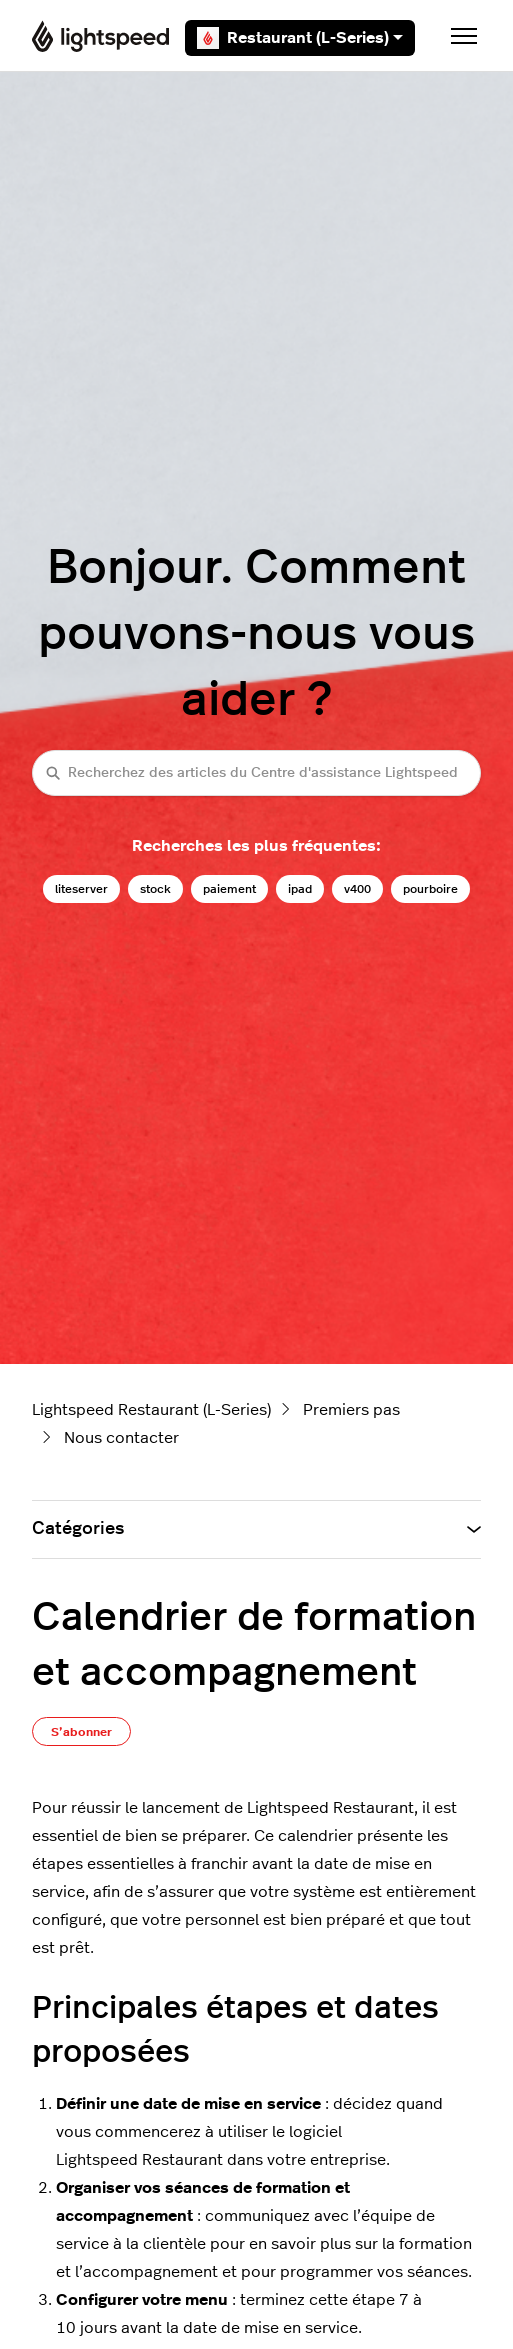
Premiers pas (351, 1410)
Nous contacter (121, 1438)
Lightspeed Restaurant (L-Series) (151, 1410)
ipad (300, 889)
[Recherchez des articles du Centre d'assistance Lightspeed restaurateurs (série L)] (256, 772)
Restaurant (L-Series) (300, 38)
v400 (357, 889)
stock (155, 889)
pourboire (430, 889)
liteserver (81, 889)
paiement (229, 889)
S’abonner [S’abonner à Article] (81, 1732)
